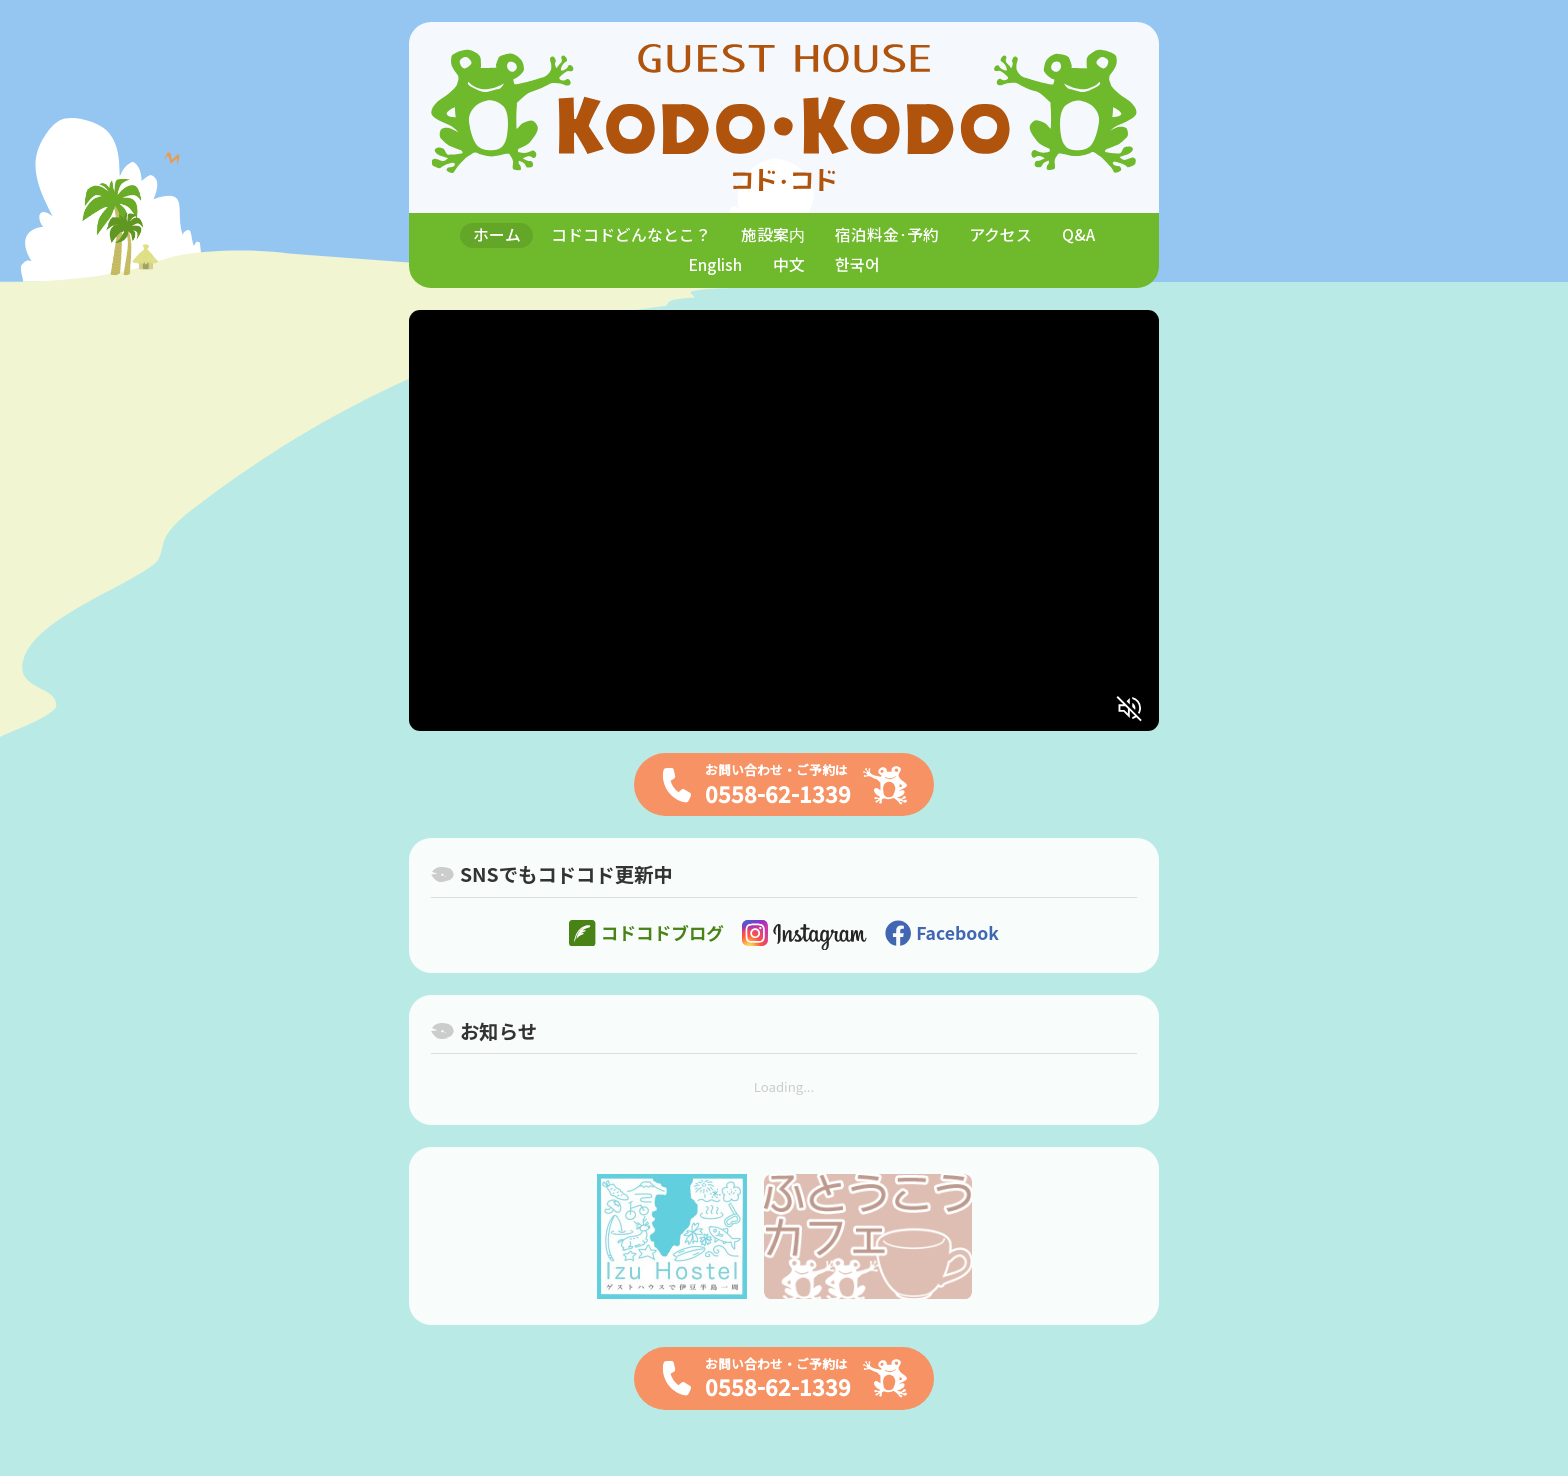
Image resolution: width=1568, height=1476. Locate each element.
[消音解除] (1130, 708)
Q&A (1078, 234)
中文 (789, 264)
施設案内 (773, 234)
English (715, 264)
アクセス (1000, 234)
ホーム (497, 234)
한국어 (857, 264)
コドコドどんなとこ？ (631, 234)
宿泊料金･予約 (887, 234)
